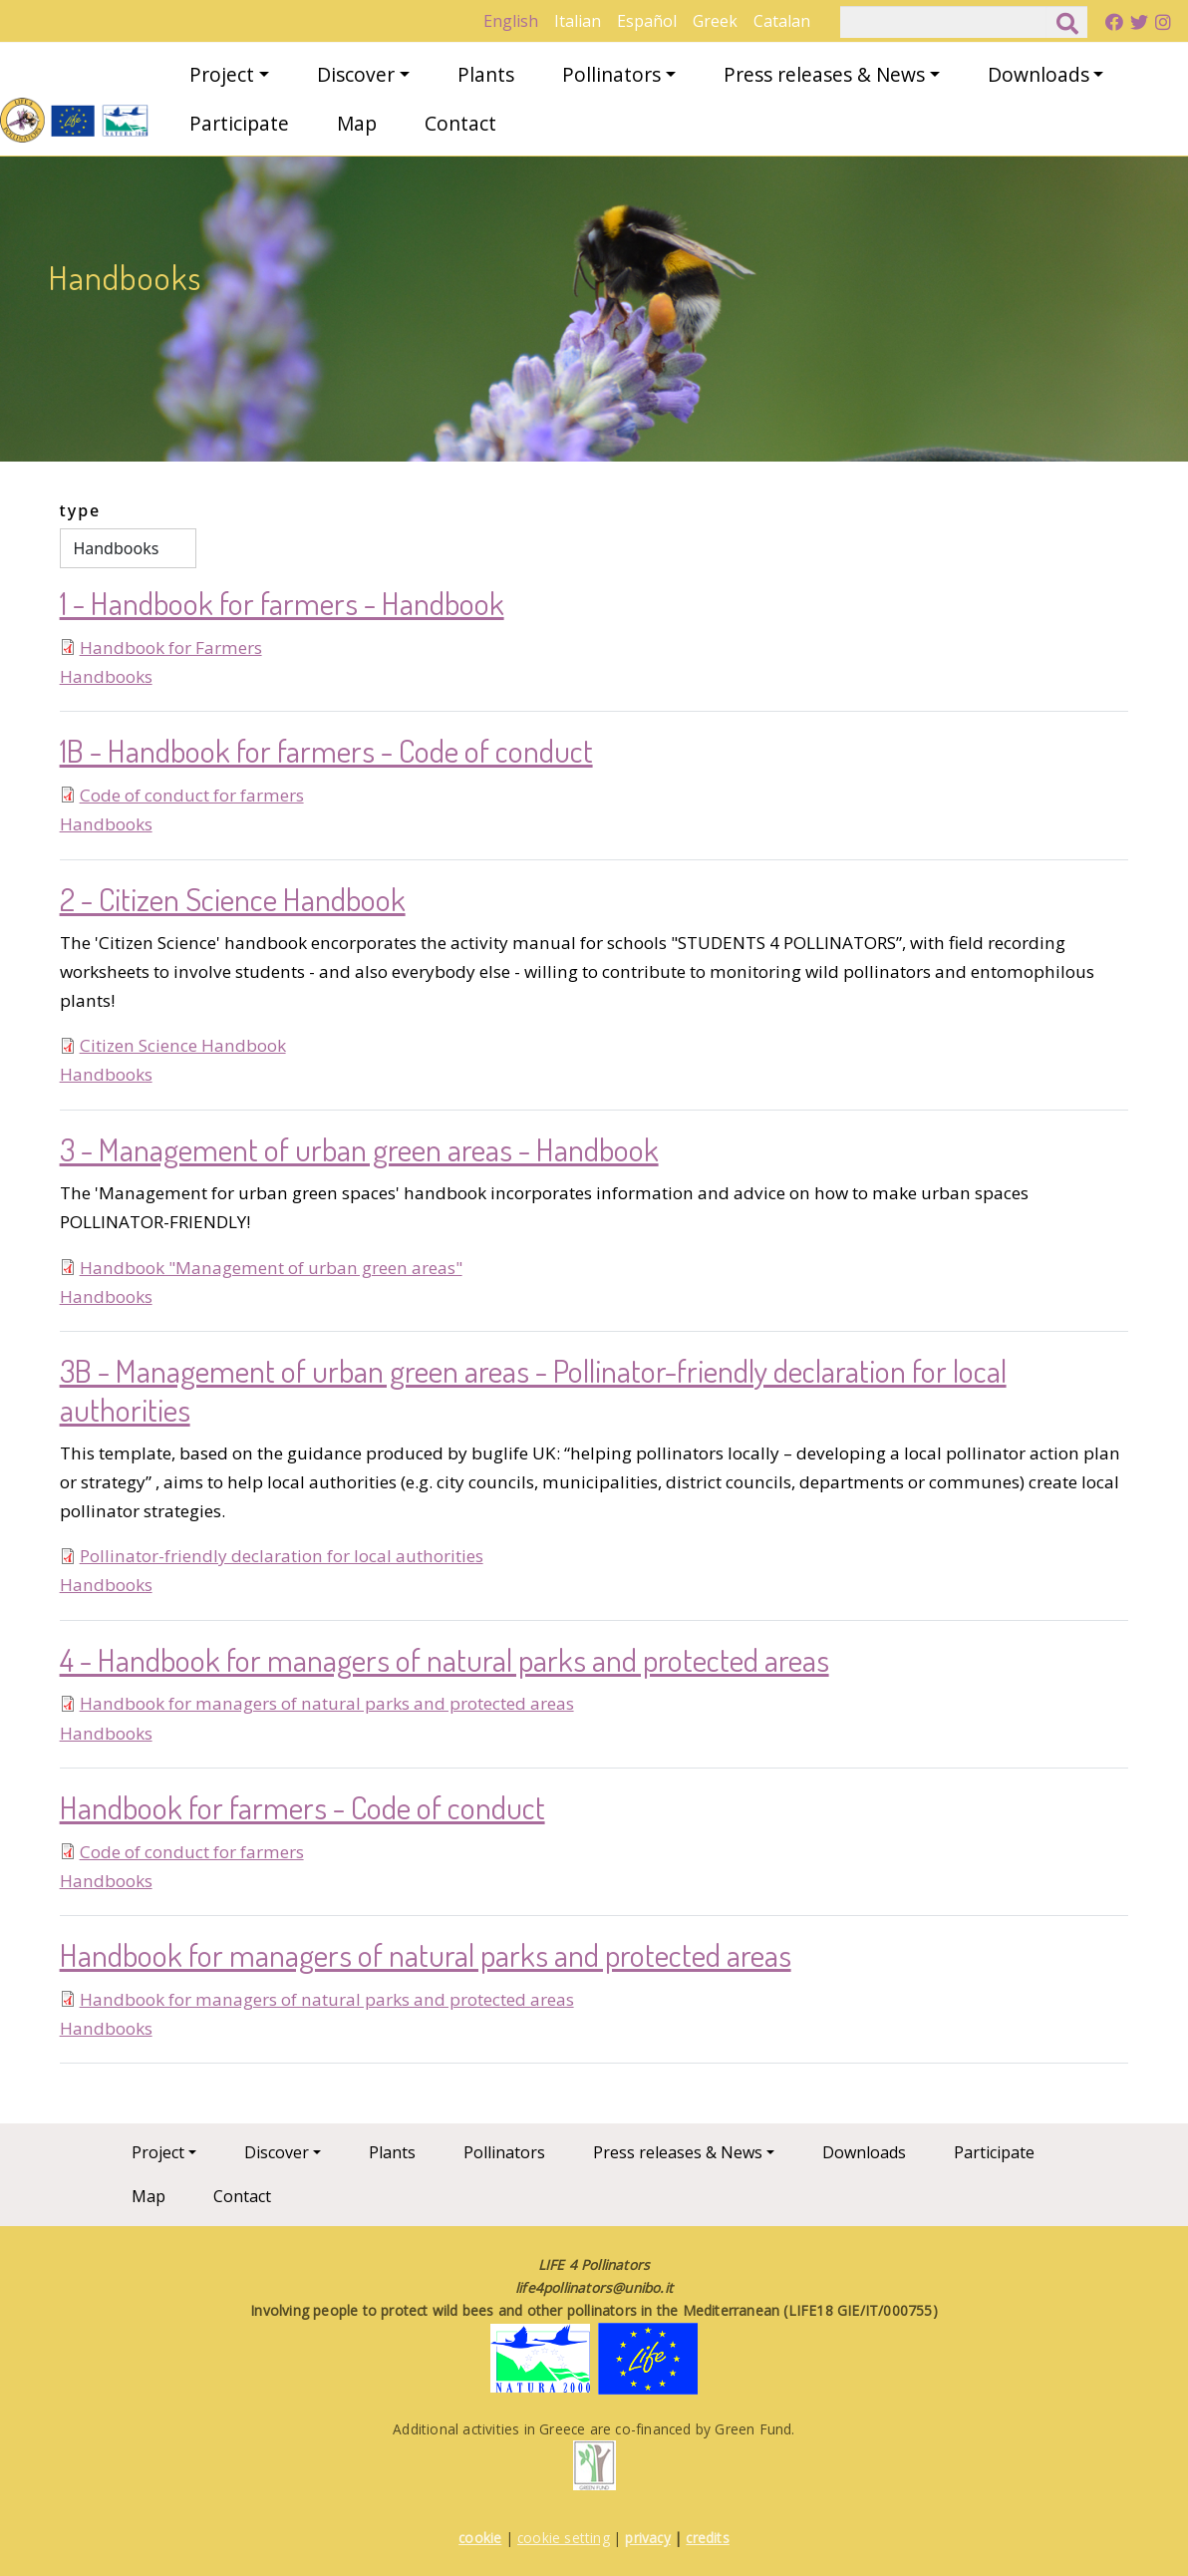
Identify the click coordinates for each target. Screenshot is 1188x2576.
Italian (577, 21)
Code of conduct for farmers (192, 795)
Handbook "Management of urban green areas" (271, 1267)
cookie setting (563, 2537)
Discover (356, 74)
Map (357, 123)
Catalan (781, 21)
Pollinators (611, 74)
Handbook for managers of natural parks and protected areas (327, 1703)
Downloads (1038, 74)
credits (707, 2537)
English (510, 21)
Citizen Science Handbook (183, 1045)
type (81, 510)
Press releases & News (824, 74)
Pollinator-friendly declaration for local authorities (281, 1555)
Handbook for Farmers (171, 647)
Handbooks (106, 676)
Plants (485, 74)
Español (647, 21)
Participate (239, 123)
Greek (715, 21)
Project (221, 74)
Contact (460, 123)
